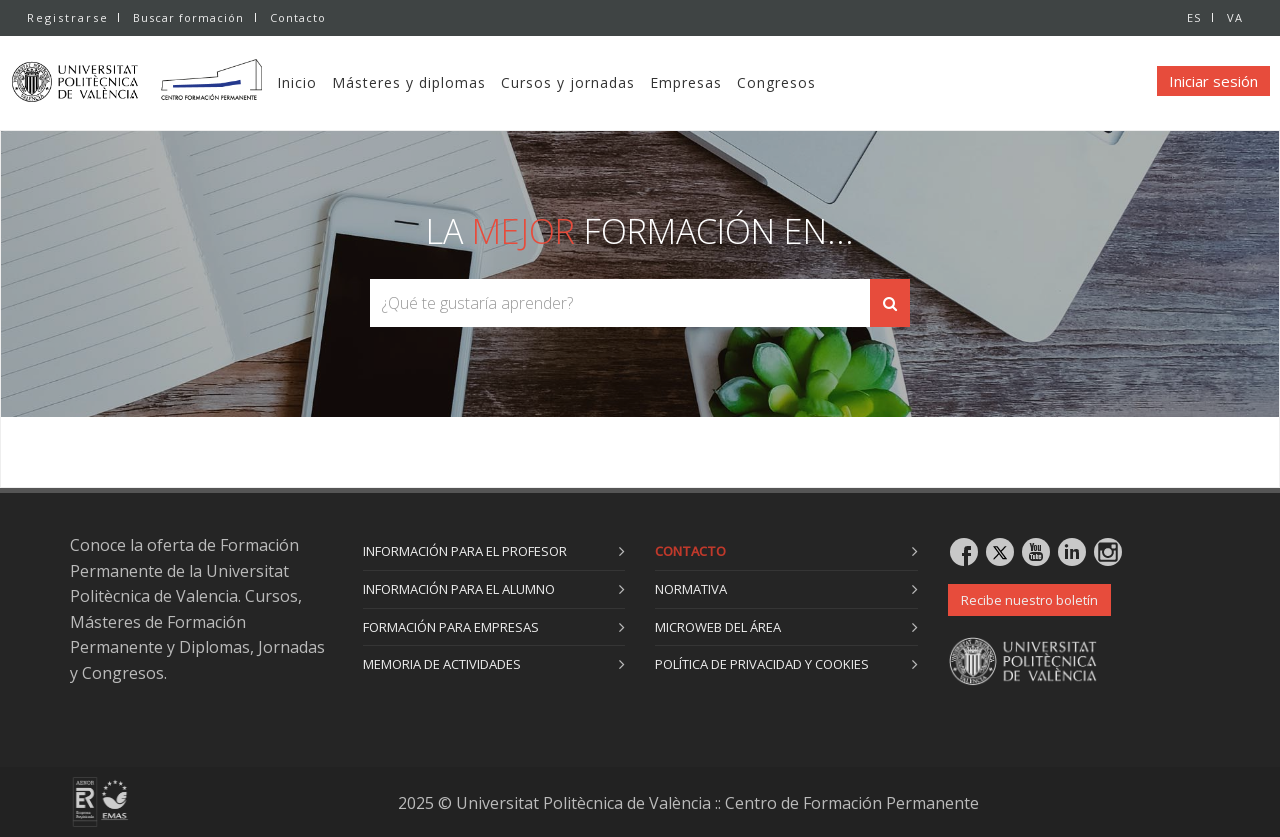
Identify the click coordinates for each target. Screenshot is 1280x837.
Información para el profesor (465, 551)
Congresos (815, 82)
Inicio (336, 82)
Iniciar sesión (1213, 81)
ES (1192, 17)
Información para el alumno (459, 589)
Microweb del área (718, 627)
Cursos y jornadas (607, 82)
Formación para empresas (451, 627)
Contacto (300, 17)
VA (1235, 17)
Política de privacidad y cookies (762, 664)
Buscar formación (188, 17)
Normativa (691, 589)
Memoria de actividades (442, 664)
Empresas (725, 82)
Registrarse (68, 17)
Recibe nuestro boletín (1029, 600)
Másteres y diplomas (448, 82)
